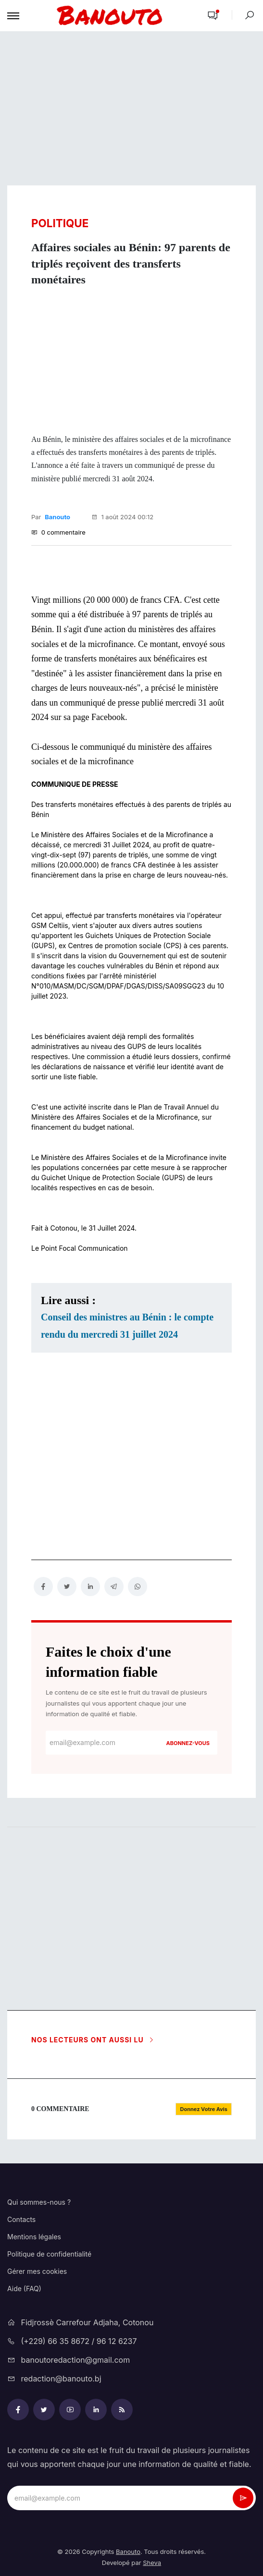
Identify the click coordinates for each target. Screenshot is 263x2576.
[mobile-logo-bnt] (110, 15)
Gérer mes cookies (37, 2271)
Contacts (21, 2219)
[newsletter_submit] (243, 2498)
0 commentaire (58, 532)
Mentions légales (34, 2237)
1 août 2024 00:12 (122, 517)
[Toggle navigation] (13, 16)
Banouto (57, 517)
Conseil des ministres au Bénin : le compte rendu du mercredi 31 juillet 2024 (127, 1326)
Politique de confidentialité (49, 2254)
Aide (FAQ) (24, 2288)
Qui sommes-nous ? (39, 2202)
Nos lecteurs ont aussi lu (93, 2040)
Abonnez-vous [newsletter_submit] (188, 1743)
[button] (212, 16)
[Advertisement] (131, 108)
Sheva (152, 2562)
